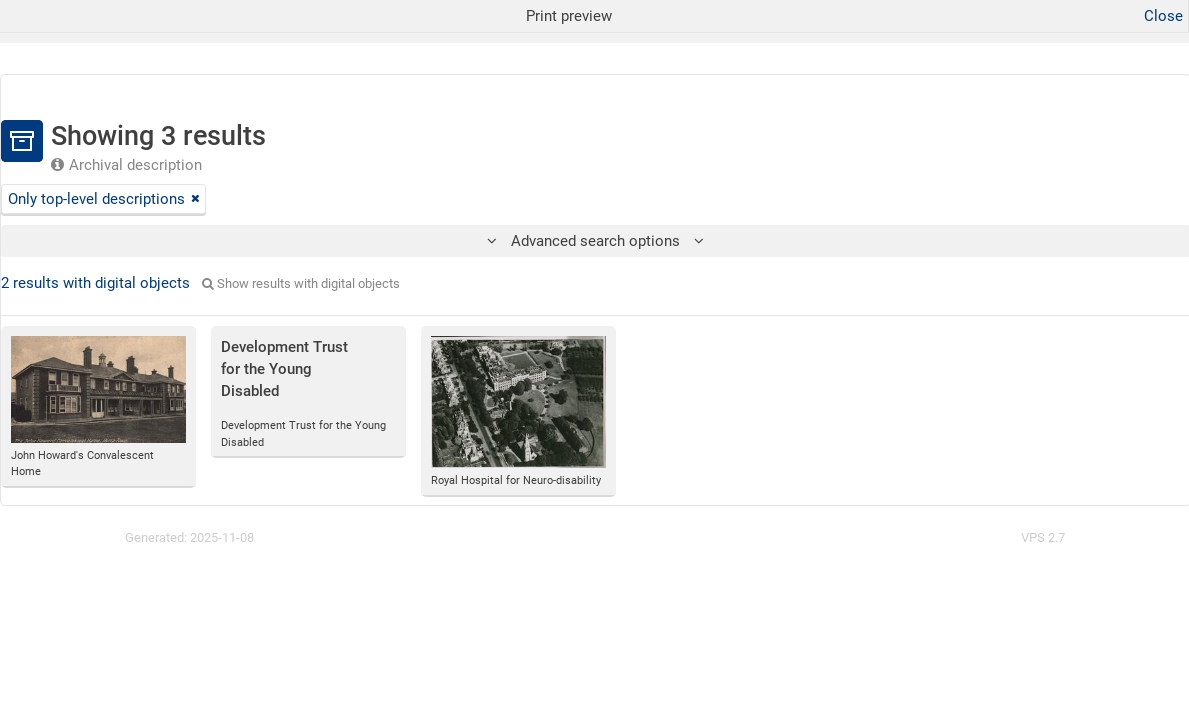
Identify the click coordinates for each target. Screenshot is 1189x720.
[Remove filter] (195, 199)
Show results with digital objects (301, 283)
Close (1163, 16)
